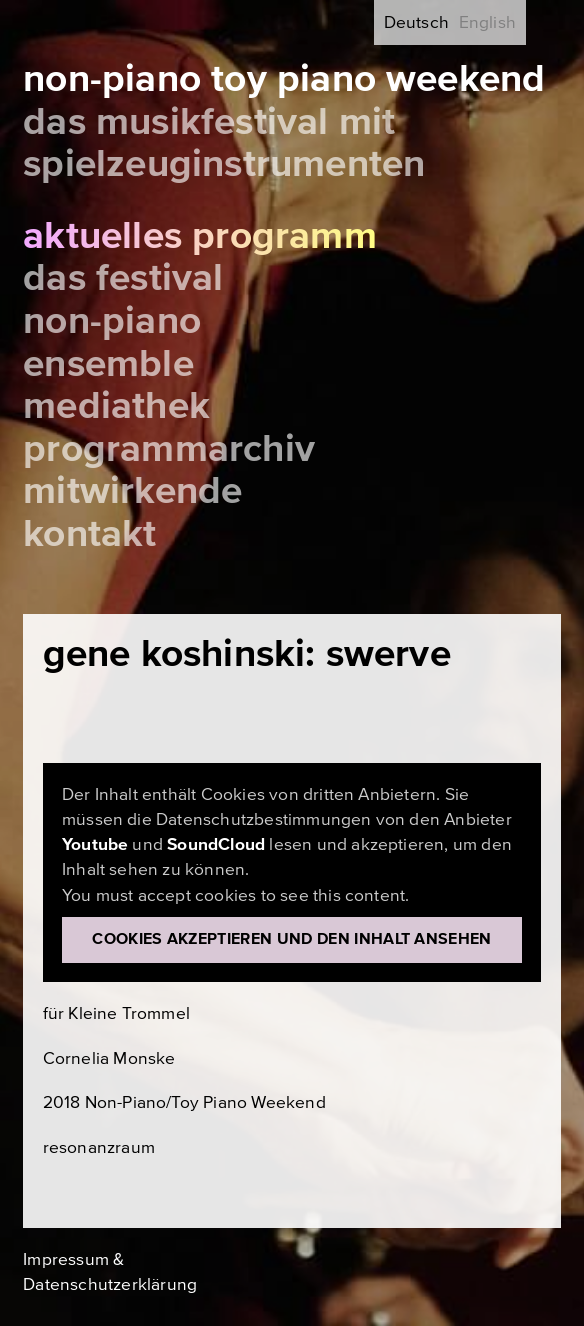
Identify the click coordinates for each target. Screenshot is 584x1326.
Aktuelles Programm (200, 236)
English (487, 22)
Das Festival (123, 278)
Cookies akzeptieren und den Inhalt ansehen (291, 939)
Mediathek (116, 406)
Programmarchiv (169, 449)
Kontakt (89, 534)
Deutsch (416, 22)
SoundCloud (216, 844)
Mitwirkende (132, 491)
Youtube (95, 844)
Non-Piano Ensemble (112, 342)
